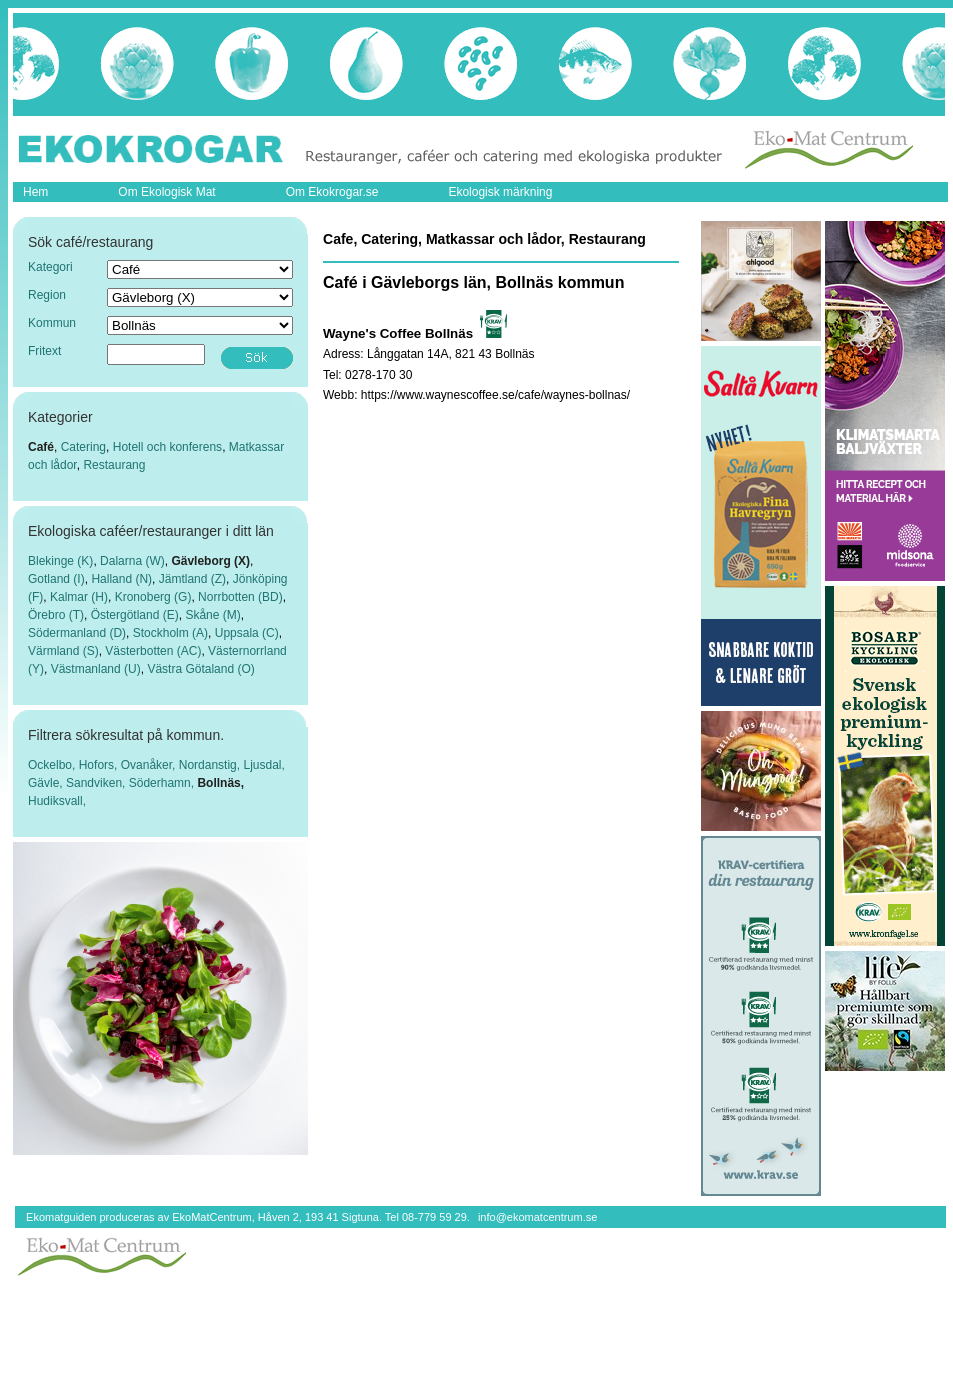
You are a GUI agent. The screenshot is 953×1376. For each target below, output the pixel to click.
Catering (83, 447)
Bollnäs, (220, 783)
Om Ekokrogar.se (332, 192)
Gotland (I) (56, 579)
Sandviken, (97, 783)
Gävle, (47, 783)
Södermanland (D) (77, 633)
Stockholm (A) (170, 633)
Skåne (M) (212, 615)
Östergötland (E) (135, 615)
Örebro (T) (56, 615)
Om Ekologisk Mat (166, 192)
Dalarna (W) (132, 561)
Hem (35, 192)
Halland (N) (121, 579)
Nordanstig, (211, 765)
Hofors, (100, 765)
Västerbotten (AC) (153, 651)
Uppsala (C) (247, 633)
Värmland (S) (63, 651)
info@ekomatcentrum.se (537, 1217)
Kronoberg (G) (153, 597)
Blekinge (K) (60, 561)
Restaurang (114, 465)
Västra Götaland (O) (200, 669)
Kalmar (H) (79, 597)
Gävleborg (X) (210, 561)
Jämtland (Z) (192, 579)
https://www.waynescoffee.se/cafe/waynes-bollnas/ (495, 395)
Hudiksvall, (57, 801)
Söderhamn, (163, 783)
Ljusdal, (263, 765)
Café (41, 447)
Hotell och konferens (167, 447)
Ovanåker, (150, 765)
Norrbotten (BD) (240, 597)
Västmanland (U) (96, 669)
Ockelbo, (53, 765)
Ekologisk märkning (500, 192)
